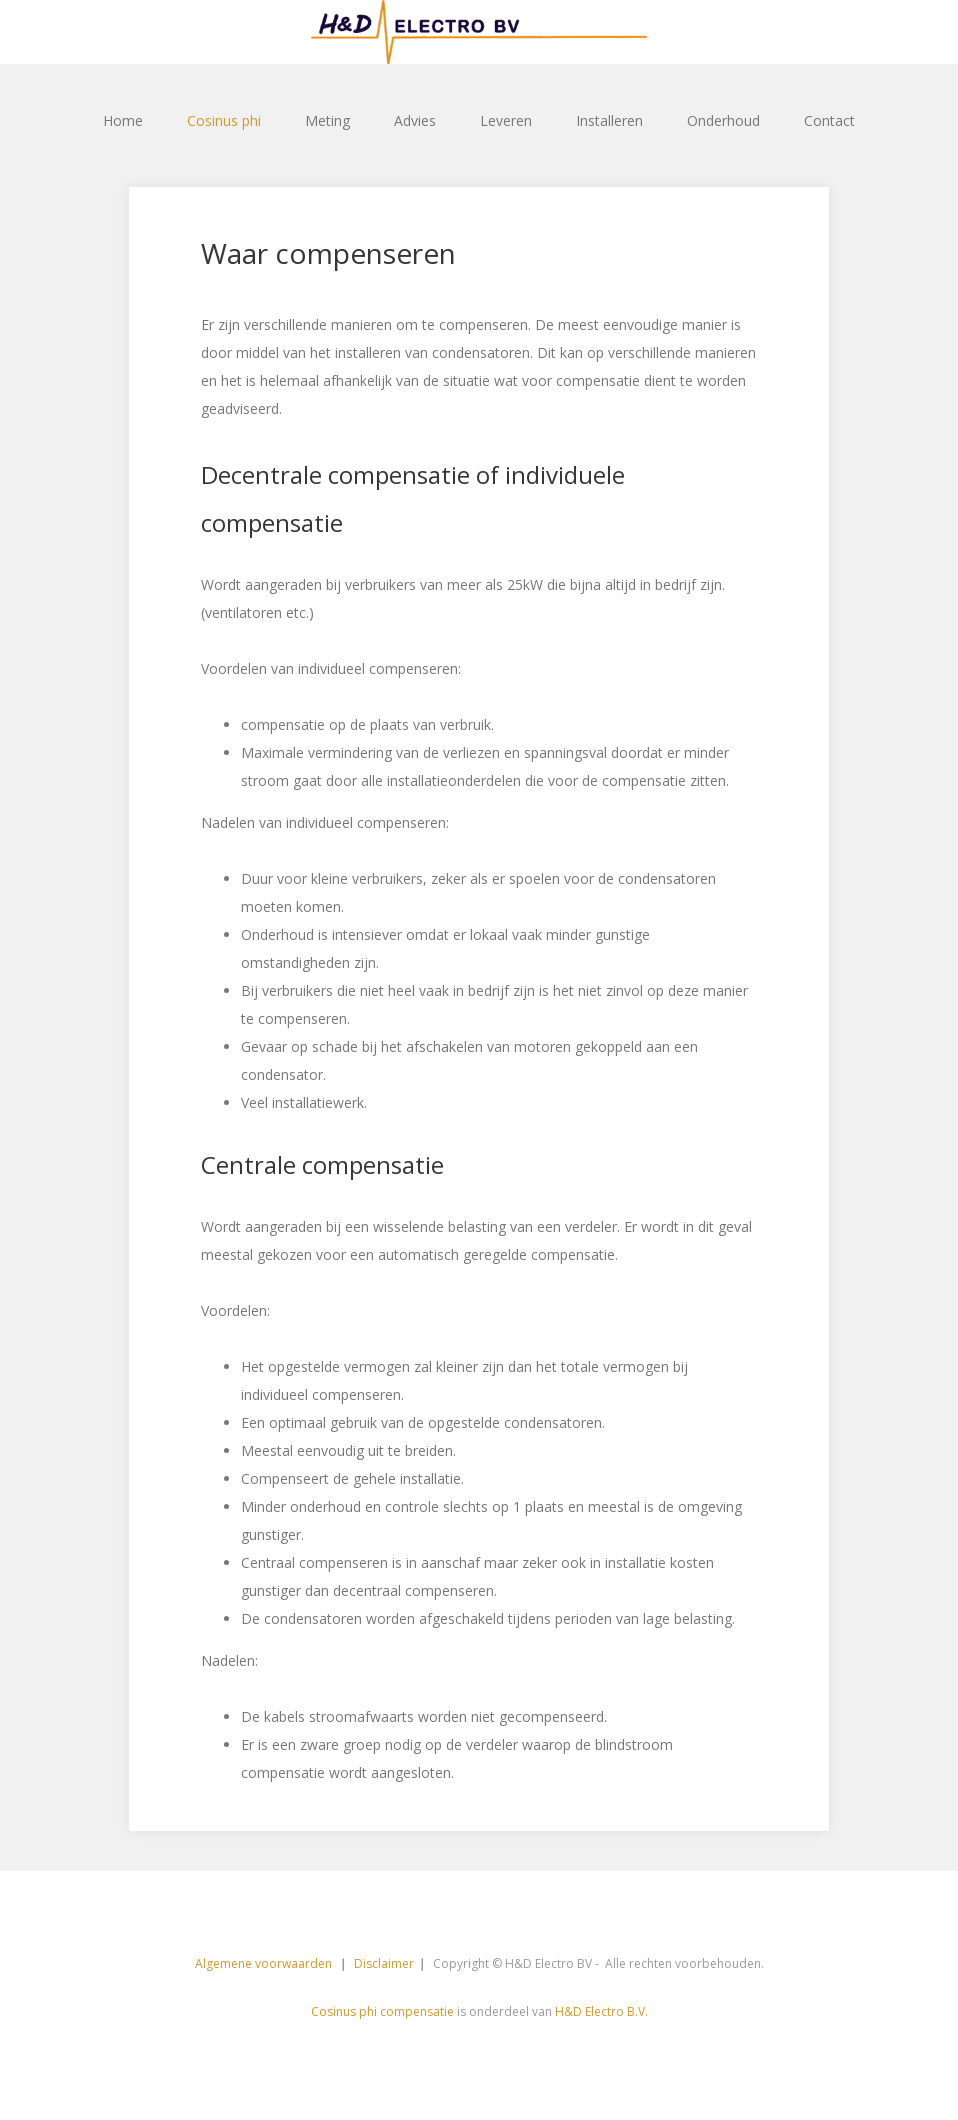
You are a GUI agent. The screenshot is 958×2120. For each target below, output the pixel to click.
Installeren (609, 120)
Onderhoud (723, 120)
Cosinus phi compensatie (382, 2011)
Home (123, 120)
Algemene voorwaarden (265, 1963)
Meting (327, 120)
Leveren (506, 120)
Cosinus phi (224, 120)
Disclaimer (384, 1963)
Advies (415, 120)
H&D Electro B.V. (601, 2011)
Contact (829, 120)
